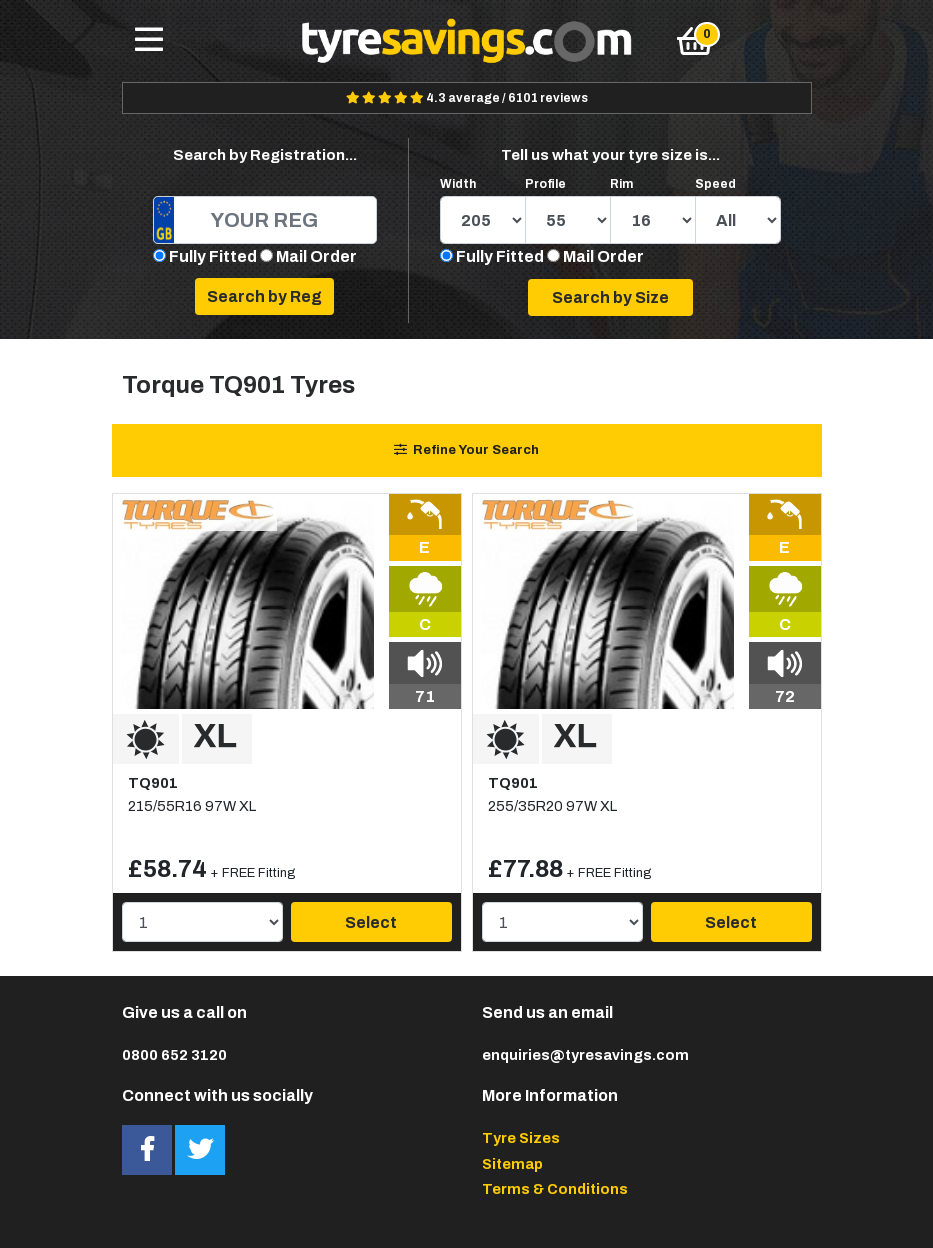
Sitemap (512, 1164)
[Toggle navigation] (149, 41)
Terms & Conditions (555, 1189)
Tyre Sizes (521, 1138)
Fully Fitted (213, 256)
